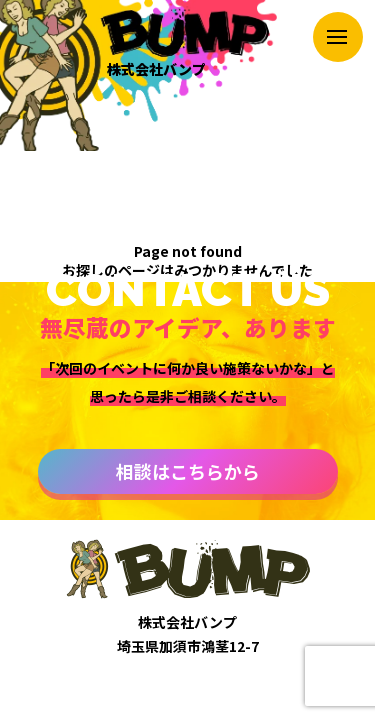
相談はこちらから (188, 471)
